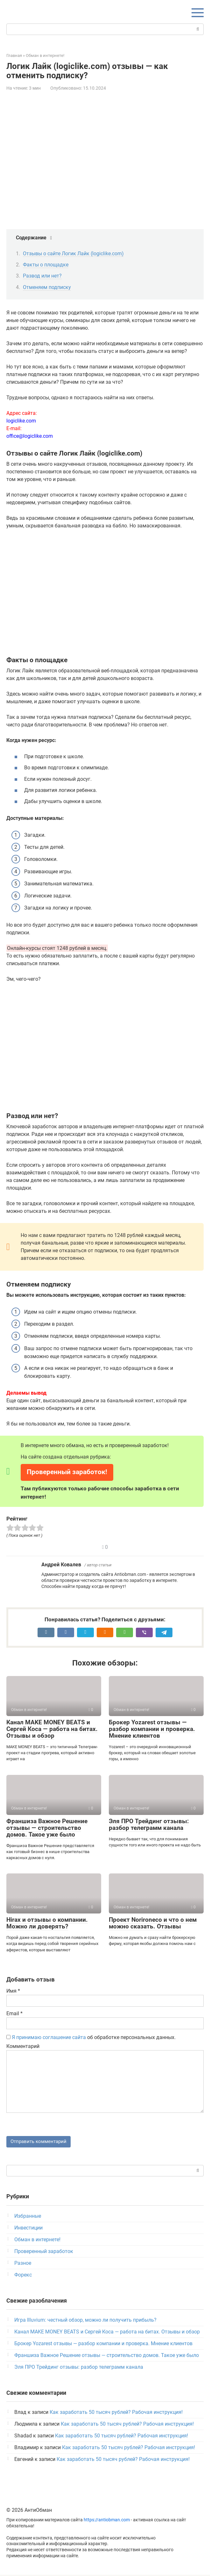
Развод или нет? (42, 276)
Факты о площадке (45, 265)
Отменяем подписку (47, 287)
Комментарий (22, 2046)
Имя (13, 1991)
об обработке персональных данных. (91, 2037)
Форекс (23, 2276)
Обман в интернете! (37, 2240)
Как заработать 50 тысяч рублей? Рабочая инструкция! (116, 2413)
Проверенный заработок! (67, 1472)
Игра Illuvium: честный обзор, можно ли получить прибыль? (85, 2321)
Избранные (27, 2217)
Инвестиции (28, 2229)
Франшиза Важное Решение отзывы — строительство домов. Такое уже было (47, 1827)
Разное (22, 2264)
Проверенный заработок (43, 2252)
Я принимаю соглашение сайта (49, 2037)
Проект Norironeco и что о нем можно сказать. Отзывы (153, 1923)
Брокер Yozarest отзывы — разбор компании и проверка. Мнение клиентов (152, 1729)
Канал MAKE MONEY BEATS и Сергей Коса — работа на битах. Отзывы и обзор (52, 1729)
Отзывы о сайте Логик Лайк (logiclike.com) (73, 254)
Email (14, 2013)
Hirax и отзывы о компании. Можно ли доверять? (47, 1923)
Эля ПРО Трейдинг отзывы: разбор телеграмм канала (149, 1824)
